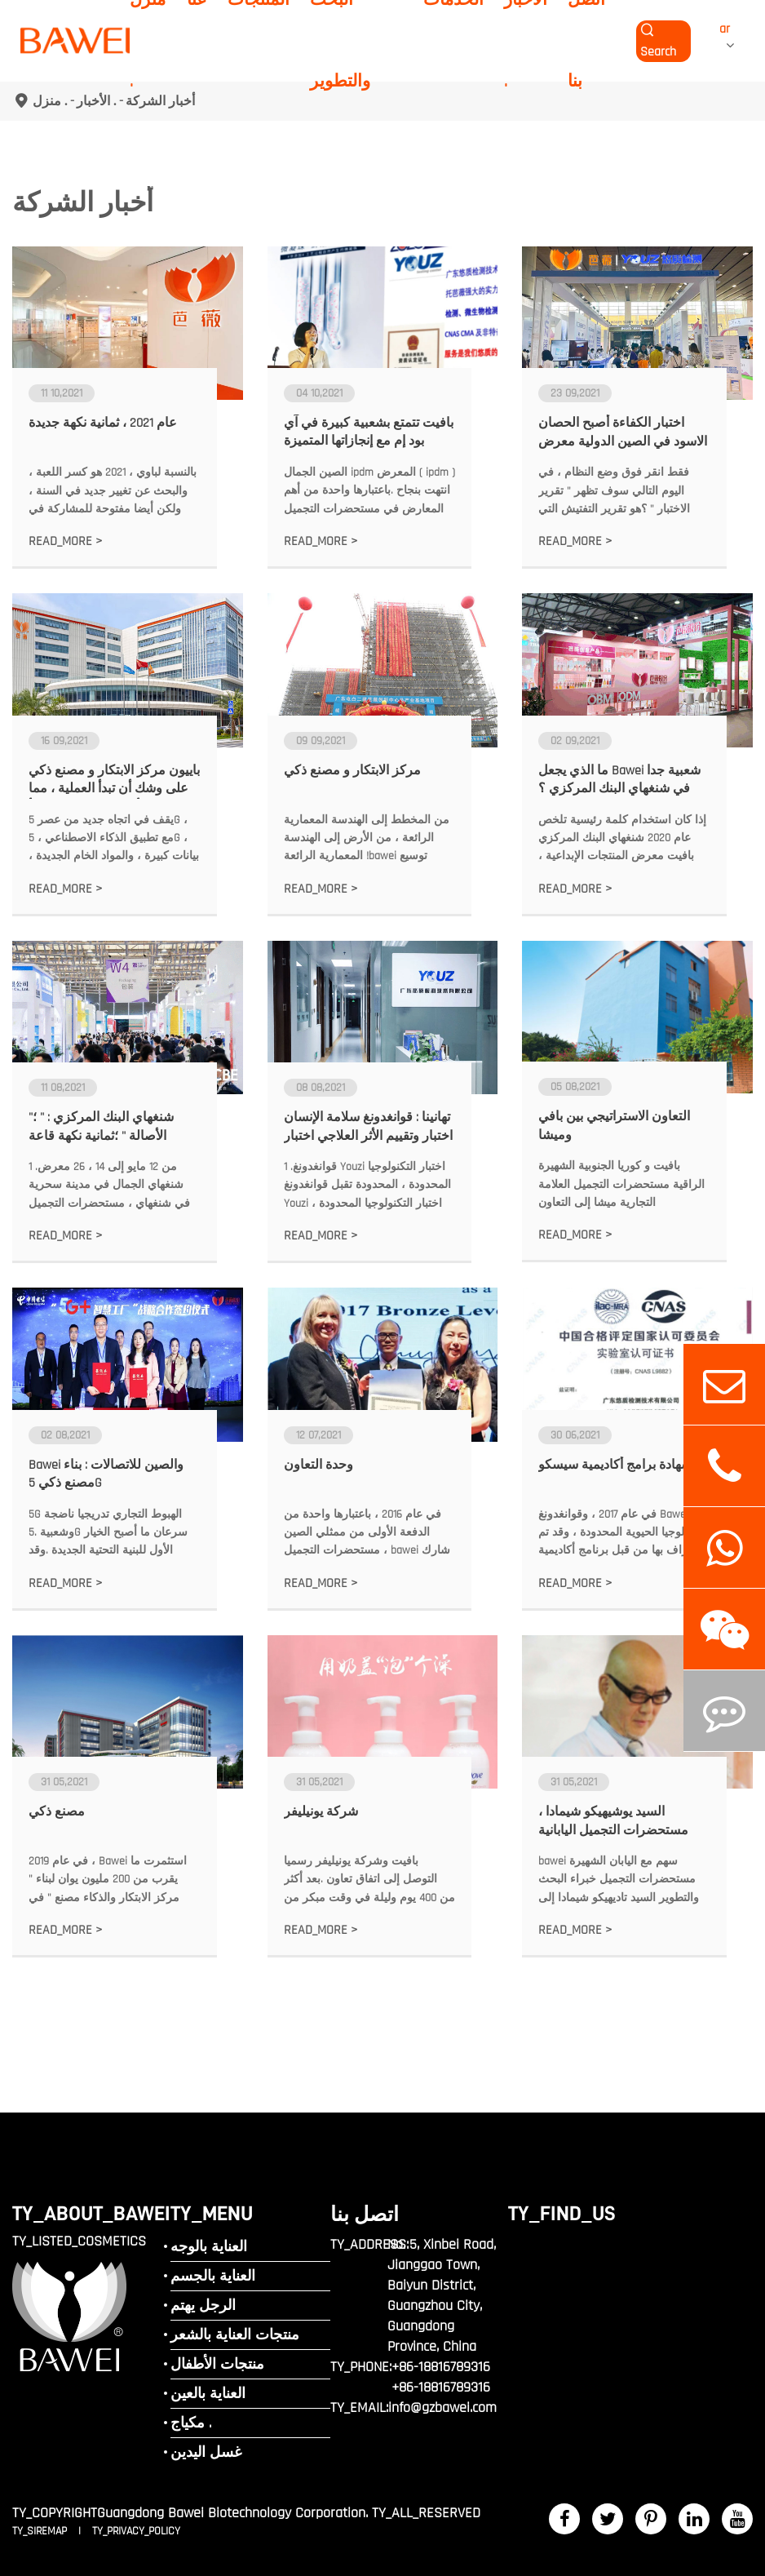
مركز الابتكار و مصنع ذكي (352, 770)
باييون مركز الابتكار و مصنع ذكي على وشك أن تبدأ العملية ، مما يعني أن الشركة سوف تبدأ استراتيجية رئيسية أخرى (114, 780)
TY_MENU (211, 2213)
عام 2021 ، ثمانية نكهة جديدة (103, 423)
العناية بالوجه (208, 2246)
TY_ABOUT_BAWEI (91, 2213)
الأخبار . (97, 101)
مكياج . (190, 2423)
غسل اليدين (205, 2452)
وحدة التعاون (318, 1465)
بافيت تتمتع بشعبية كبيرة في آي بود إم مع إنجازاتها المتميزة (368, 432)
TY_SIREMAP (41, 2531)
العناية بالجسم (212, 2276)
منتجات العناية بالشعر (234, 2334)
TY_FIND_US (562, 2213)
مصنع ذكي (57, 1811)
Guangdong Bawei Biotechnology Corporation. (232, 2512)
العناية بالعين (207, 2393)
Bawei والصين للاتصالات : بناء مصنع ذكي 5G (106, 1474)
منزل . (50, 101)
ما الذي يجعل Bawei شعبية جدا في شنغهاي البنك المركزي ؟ (619, 779)
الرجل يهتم (203, 2305)
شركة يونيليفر (321, 1811)
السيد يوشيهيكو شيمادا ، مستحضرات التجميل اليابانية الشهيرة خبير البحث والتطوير (615, 1821)
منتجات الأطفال (217, 2364)
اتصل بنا (364, 2214)
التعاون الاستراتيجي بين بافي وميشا (614, 1125)
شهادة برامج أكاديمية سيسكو (615, 1465)
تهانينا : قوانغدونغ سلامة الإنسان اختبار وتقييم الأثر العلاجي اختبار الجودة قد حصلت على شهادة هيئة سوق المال (368, 1127)
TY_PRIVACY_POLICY (136, 2531)
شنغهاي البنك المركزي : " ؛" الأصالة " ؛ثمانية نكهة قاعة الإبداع (101, 1127)
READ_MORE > (66, 541)
